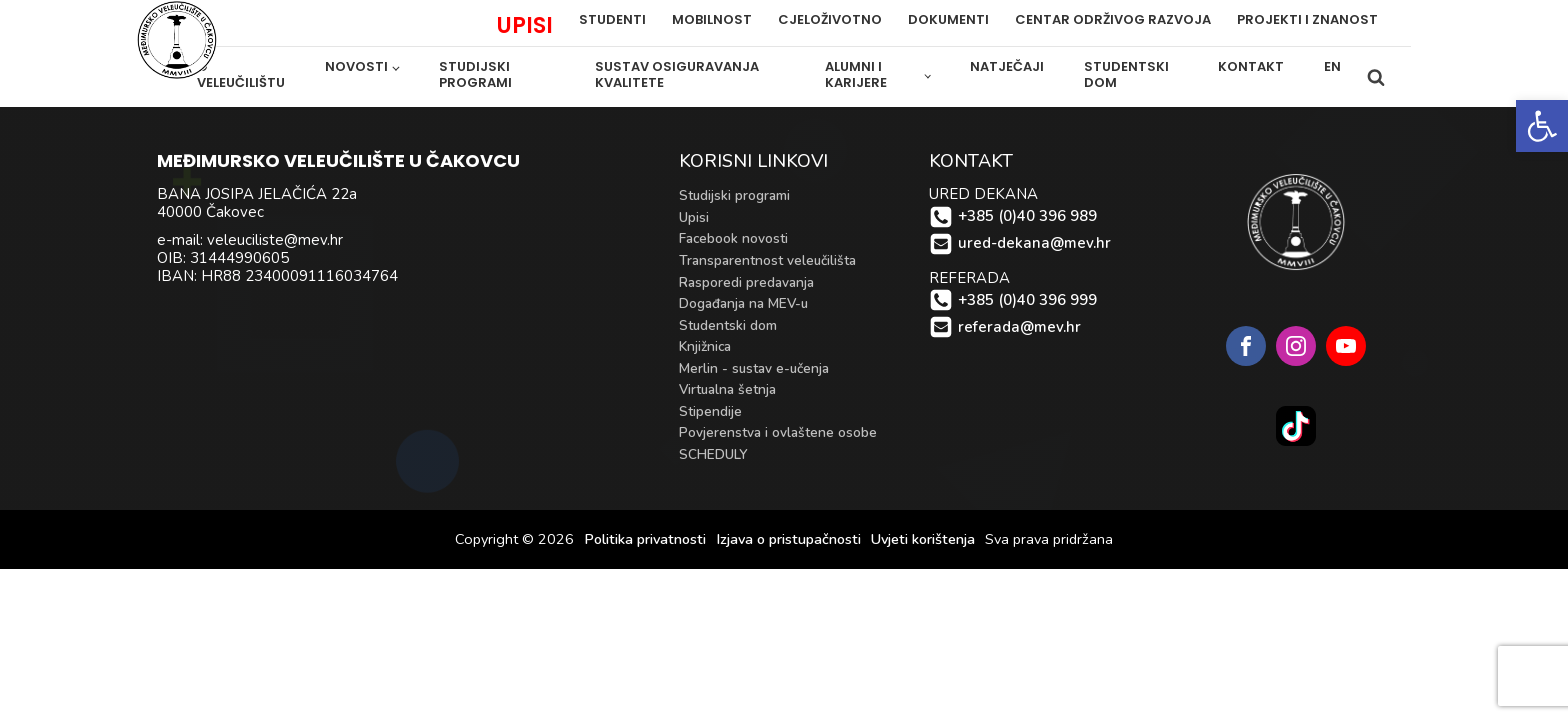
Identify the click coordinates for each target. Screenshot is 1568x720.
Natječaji (1007, 66)
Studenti (612, 20)
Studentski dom (1126, 75)
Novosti (356, 66)
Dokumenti (948, 20)
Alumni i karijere (856, 75)
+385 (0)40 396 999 (1027, 300)
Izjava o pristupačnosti (788, 539)
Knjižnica (705, 346)
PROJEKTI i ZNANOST (1307, 20)
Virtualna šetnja (727, 389)
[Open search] (1376, 77)
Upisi (694, 217)
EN (1332, 66)
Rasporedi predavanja (746, 282)
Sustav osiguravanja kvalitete (677, 75)
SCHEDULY (713, 454)
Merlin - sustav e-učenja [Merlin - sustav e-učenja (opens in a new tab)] (754, 368)
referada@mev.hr (1019, 327)
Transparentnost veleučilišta (767, 260)
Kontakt (1251, 66)
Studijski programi (475, 75)
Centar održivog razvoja (1113, 20)
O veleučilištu (241, 75)
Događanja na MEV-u (743, 303)
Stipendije (710, 411)
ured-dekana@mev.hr (1034, 243)
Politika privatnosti (645, 539)
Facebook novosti (733, 238)
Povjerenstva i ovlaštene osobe (778, 432)
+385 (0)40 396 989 (1027, 216)
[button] (1542, 126)
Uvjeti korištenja (923, 539)
